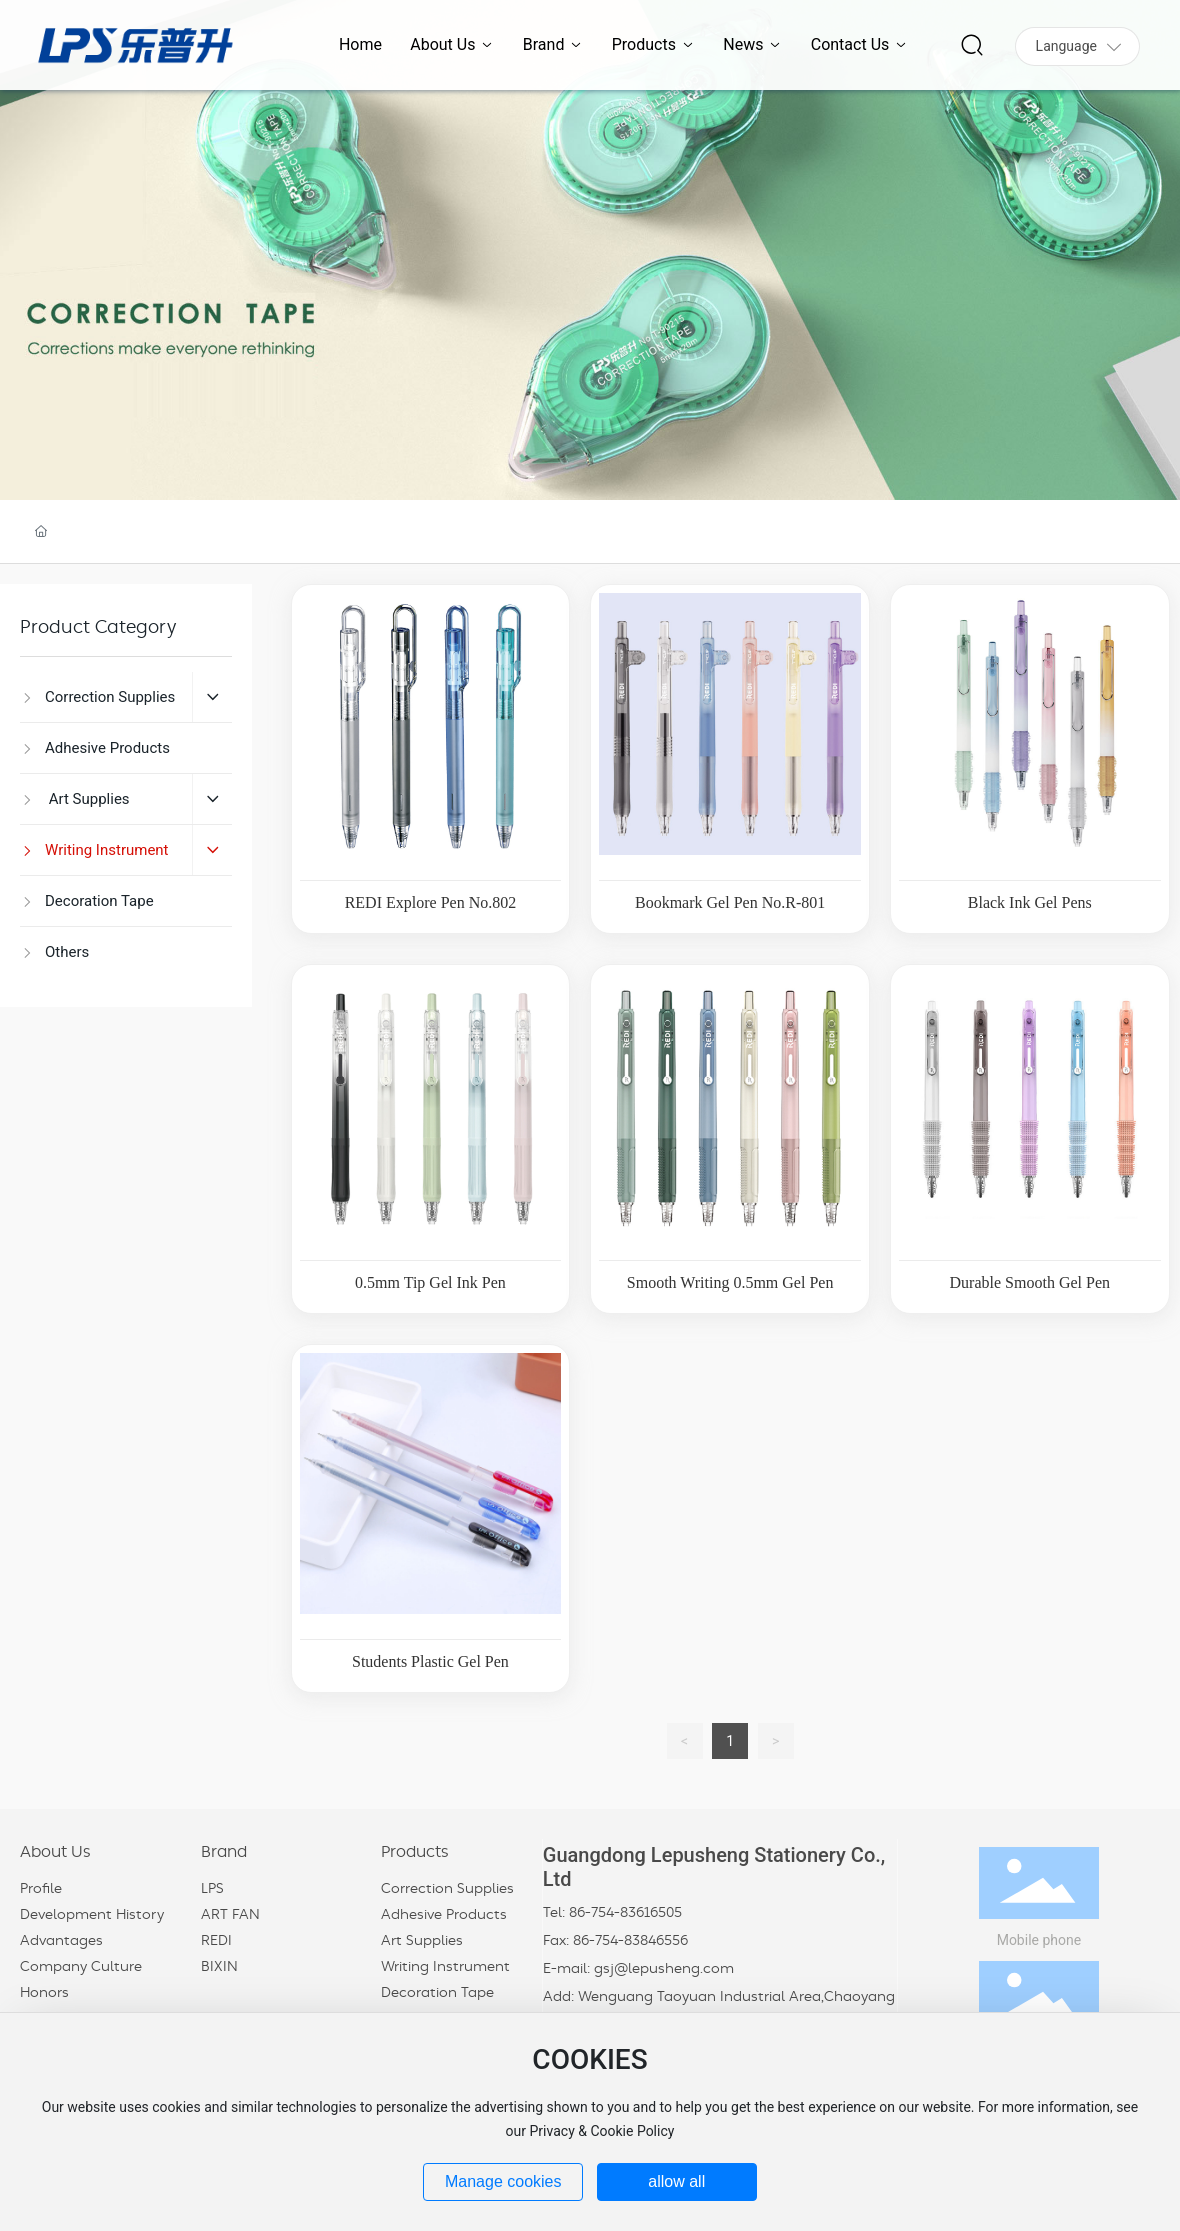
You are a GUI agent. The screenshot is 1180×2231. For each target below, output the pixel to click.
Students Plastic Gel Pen (430, 1661)
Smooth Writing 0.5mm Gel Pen (730, 1282)
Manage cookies (503, 2181)
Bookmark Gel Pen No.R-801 (730, 902)
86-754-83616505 (625, 1913)
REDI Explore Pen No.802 (431, 902)
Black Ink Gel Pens (1030, 902)
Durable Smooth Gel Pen (1030, 1282)
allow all (676, 2181)
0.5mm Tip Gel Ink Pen (430, 1282)
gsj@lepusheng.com (664, 1969)
